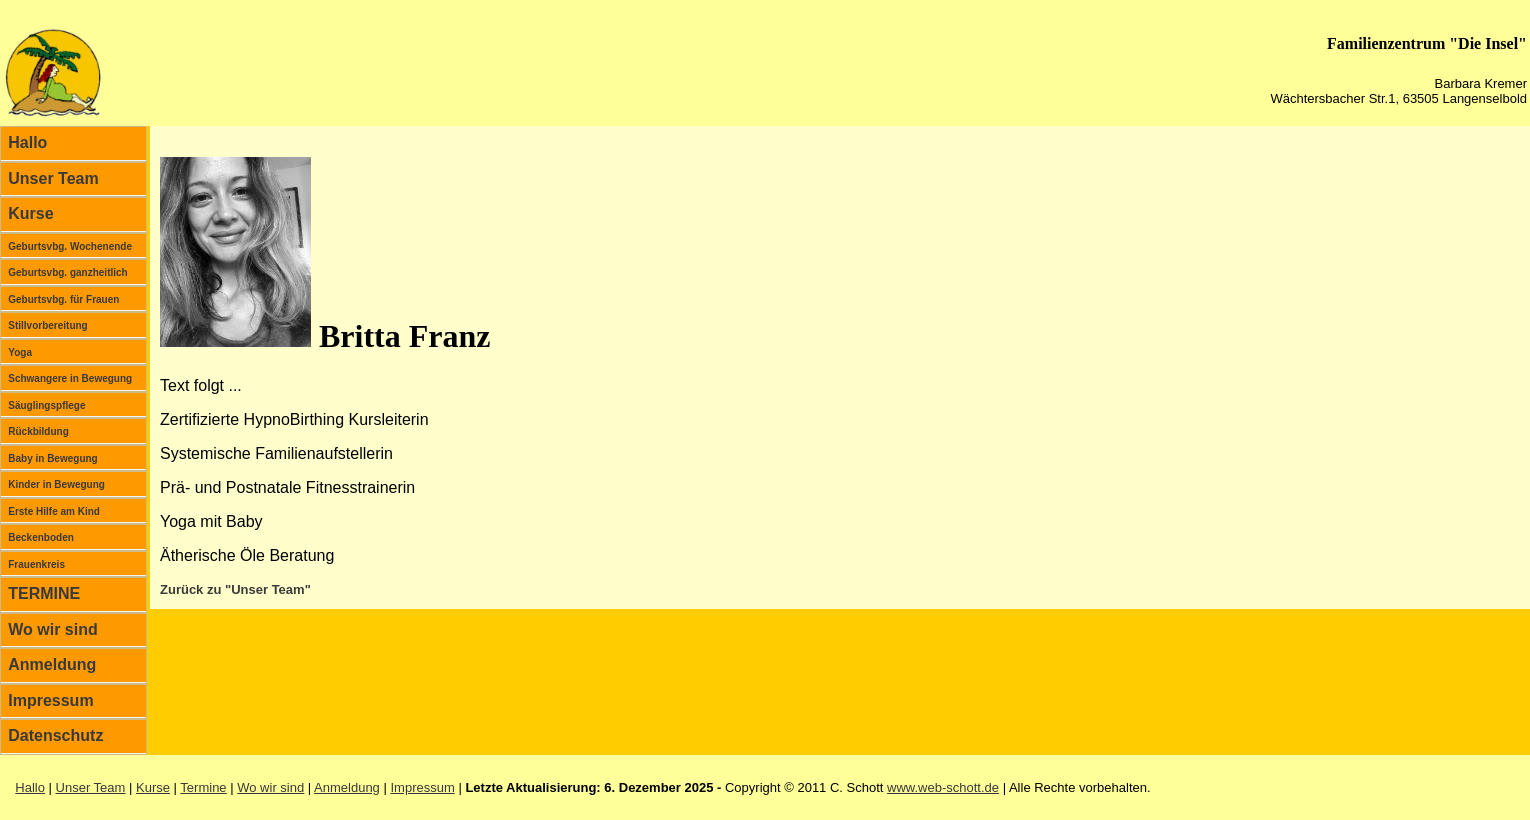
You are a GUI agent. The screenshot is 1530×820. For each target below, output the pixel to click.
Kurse (30, 213)
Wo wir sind (52, 629)
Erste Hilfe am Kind (54, 511)
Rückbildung (38, 431)
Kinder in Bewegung (56, 484)
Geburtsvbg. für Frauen (63, 299)
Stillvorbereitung (47, 325)
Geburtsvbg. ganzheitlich (67, 272)
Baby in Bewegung (52, 458)
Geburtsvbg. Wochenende (70, 246)
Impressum (50, 700)
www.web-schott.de (943, 787)
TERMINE (44, 593)
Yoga (20, 352)
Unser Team (53, 178)
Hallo (27, 142)
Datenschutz (55, 735)
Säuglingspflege (46, 405)
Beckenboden (41, 537)
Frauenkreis (36, 564)
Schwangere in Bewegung (70, 378)
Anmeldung (52, 664)
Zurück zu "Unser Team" (235, 589)
